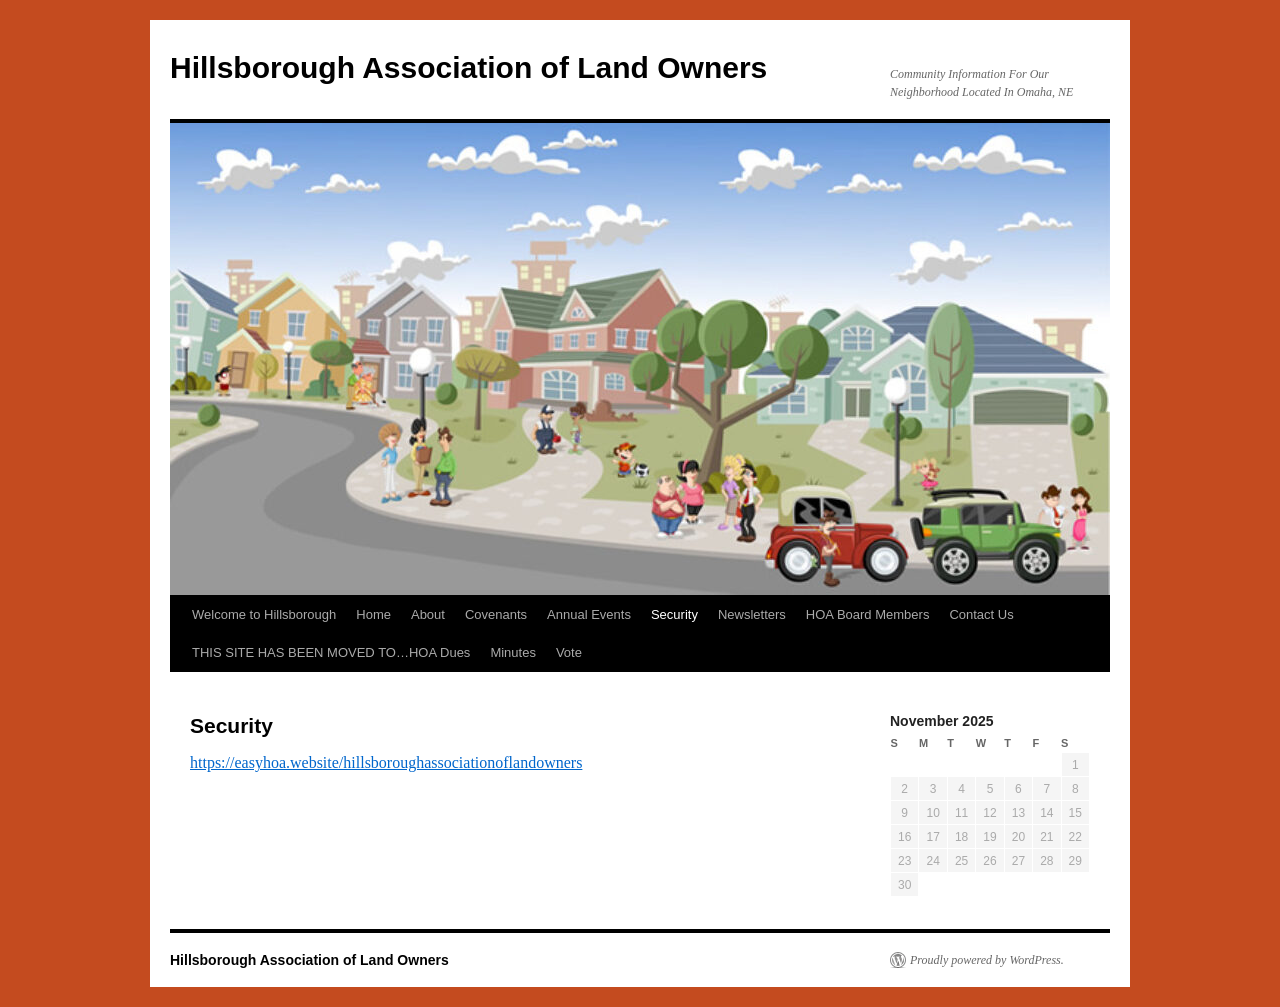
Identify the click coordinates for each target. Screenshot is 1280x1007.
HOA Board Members (868, 614)
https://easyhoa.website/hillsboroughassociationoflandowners (386, 762)
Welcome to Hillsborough (264, 614)
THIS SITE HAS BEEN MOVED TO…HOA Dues (331, 652)
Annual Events (589, 614)
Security (674, 614)
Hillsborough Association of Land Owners (468, 67)
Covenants (496, 614)
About (428, 614)
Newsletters (752, 614)
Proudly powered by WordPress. (987, 960)
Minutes (513, 652)
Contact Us (981, 614)
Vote (569, 652)
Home (373, 614)
